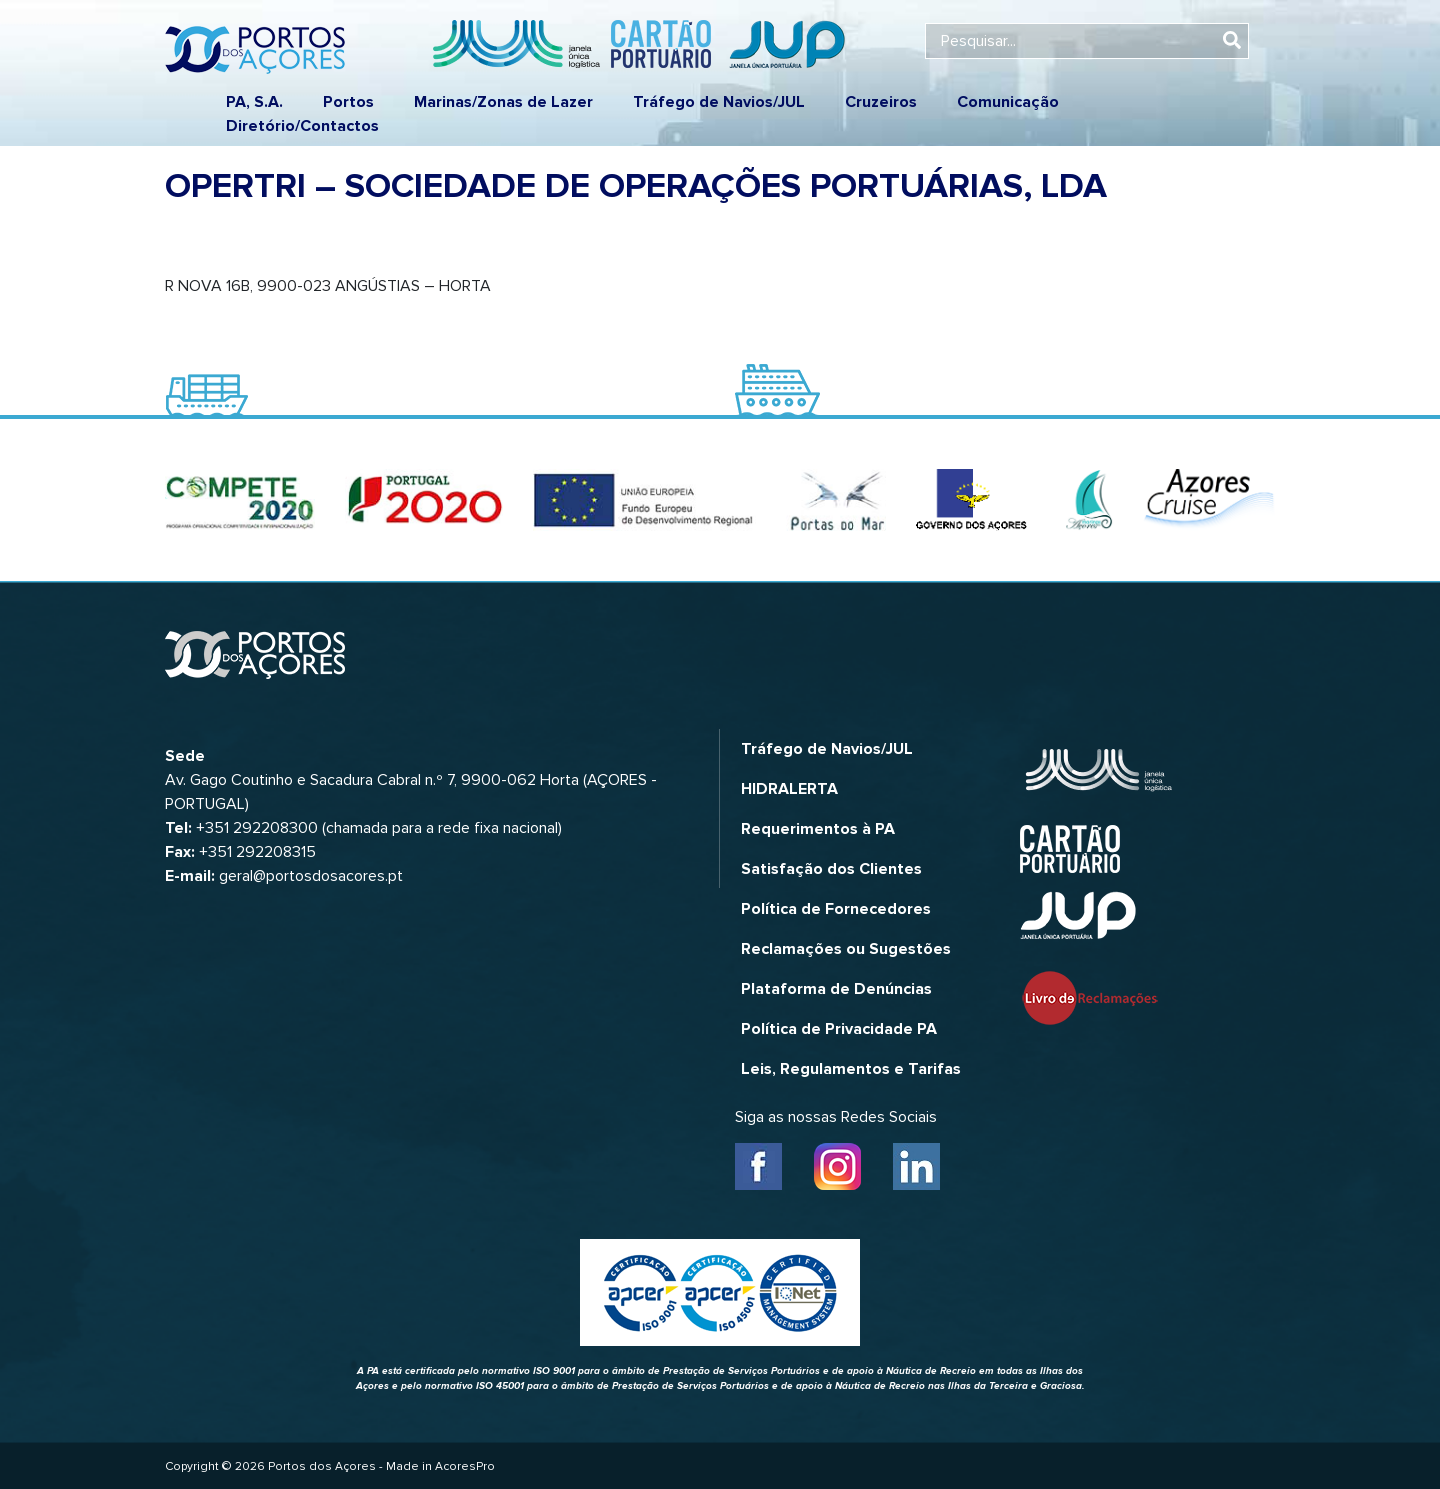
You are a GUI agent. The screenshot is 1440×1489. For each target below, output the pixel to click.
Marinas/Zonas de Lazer (503, 102)
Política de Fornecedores (836, 909)
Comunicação (1008, 102)
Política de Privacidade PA (839, 1029)
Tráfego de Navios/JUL (719, 102)
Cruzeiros (881, 102)
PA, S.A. (254, 102)
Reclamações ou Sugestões (846, 949)
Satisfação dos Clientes (831, 869)
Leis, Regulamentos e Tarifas (851, 1069)
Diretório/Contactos (302, 126)
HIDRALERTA (789, 789)
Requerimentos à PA (818, 829)
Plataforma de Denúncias (836, 989)
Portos (348, 102)
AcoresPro (465, 1466)
